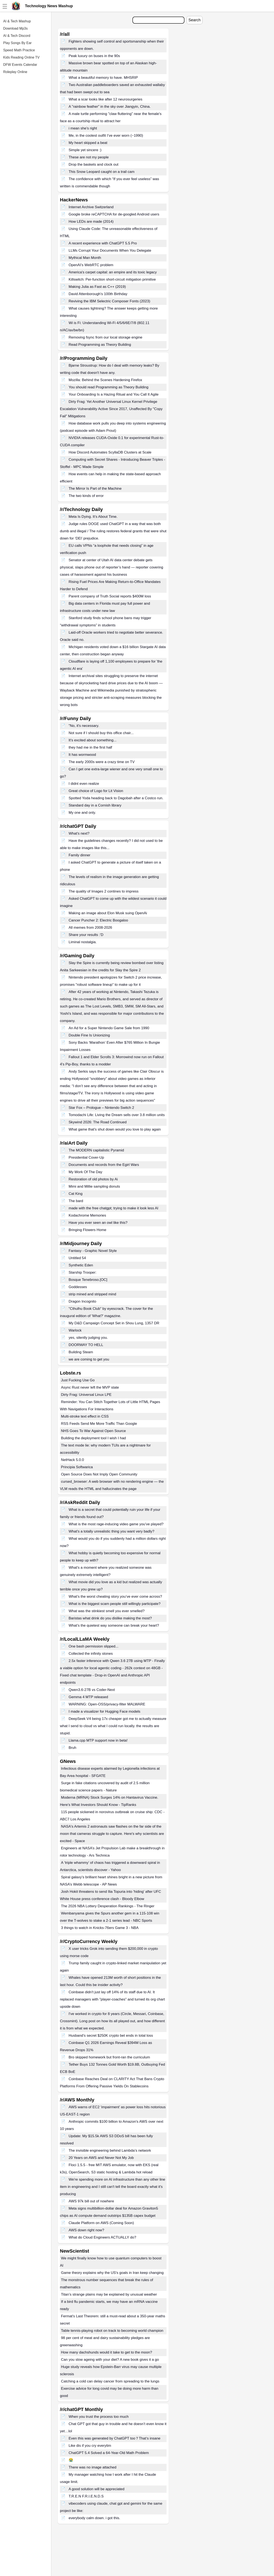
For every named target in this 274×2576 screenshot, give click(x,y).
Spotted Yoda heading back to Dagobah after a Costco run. (116, 798)
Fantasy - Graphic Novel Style (93, 1251)
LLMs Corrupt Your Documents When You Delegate (110, 250)
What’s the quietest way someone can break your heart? (114, 1625)
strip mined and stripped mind (92, 1294)
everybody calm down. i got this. (94, 2518)
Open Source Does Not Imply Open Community (99, 1474)
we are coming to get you (89, 1359)
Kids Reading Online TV (21, 57)
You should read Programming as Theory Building (108, 387)
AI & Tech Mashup (17, 21)
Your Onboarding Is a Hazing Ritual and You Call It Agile (114, 394)
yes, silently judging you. (88, 1338)
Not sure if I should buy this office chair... (101, 733)
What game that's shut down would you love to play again (115, 1129)
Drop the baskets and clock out (93, 164)
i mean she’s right (83, 128)
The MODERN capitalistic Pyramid (96, 1150)
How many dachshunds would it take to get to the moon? (106, 2352)
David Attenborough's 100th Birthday (98, 294)
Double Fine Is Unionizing (89, 1035)
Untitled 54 (77, 1258)
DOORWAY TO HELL (86, 1345)
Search (194, 20)
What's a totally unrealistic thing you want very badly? (111, 1531)
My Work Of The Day (85, 1172)
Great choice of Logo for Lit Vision (96, 791)
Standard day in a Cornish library (95, 805)
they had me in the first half (90, 747)
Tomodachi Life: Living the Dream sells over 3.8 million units (117, 1115)
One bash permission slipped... (93, 1646)
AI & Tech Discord (16, 35)
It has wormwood (82, 755)
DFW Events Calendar (20, 64)
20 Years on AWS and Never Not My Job (101, 2158)
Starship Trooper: (82, 1272)
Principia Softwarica (77, 1467)
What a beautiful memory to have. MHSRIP (103, 78)
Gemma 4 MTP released (88, 1697)
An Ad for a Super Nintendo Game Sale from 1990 (109, 1028)
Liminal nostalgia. (83, 942)
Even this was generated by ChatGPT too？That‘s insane (115, 2438)
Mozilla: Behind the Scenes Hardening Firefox (105, 380)
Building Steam (81, 1352)
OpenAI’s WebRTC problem (91, 265)
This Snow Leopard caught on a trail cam (102, 172)
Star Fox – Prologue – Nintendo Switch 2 (101, 1108)
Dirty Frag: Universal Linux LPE (86, 1395)
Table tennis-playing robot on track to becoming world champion (112, 2331)
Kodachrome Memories (87, 1215)
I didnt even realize (84, 784)
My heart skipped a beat (88, 143)
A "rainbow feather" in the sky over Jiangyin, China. (110, 107)
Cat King (76, 1194)
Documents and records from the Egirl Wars (104, 1165)
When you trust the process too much (99, 2417)
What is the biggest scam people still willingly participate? (115, 1604)
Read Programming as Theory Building (100, 345)
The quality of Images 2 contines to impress (104, 891)
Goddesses (78, 1287)
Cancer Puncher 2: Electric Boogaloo (98, 920)
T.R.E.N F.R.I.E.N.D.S (86, 2496)
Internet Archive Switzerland (91, 207)
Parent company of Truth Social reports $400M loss (110, 596)
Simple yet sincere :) (85, 150)
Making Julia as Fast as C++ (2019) (97, 287)
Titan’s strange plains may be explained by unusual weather (109, 2294)
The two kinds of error (86, 496)
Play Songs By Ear (17, 43)
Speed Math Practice (19, 50)
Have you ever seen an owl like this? (98, 1223)
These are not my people (89, 157)
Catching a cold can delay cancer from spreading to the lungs (110, 2381)
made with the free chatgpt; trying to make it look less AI (113, 1208)
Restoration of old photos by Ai (93, 1179)
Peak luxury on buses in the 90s (94, 56)
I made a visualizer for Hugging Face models (104, 1711)
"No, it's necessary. (84, 726)
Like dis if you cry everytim (90, 2446)
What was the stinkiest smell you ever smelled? (107, 1611)
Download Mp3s (15, 28)
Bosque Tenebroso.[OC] (88, 1280)
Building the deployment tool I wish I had (93, 1438)
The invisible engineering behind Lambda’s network (110, 2150)
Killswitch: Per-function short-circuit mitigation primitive (112, 279)
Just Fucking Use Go (78, 1380)
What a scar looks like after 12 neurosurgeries (105, 99)
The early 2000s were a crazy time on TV (102, 762)
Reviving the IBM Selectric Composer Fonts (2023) (109, 301)
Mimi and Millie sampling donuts (94, 1186)
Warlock (75, 1330)
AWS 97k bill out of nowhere (91, 2201)
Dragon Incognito (82, 1301)
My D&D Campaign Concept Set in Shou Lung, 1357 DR (114, 1323)
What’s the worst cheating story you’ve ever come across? (115, 1596)
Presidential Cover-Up (86, 1157)
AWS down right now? (86, 2230)
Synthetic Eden (81, 1265)
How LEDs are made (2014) (91, 222)
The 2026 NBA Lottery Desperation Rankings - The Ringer (107, 1906)
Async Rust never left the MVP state (90, 1387)
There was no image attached (92, 2467)
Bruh (72, 1748)
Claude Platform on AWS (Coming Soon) (101, 2223)
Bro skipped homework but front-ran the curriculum (109, 2057)
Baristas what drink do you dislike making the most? (110, 1618)
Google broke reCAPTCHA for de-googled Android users (114, 214)
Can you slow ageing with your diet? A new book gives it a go (110, 2360)
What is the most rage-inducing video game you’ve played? (116, 1524)
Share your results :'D (86, 935)
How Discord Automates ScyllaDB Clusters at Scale (110, 452)
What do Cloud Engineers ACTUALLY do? (102, 2237)
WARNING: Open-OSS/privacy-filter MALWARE (107, 1704)
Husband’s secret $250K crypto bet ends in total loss (111, 2036)
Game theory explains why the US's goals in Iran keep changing (112, 2273)
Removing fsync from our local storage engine (105, 337)
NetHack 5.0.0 (72, 1460)
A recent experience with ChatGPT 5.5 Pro (103, 243)
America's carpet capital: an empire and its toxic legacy (113, 272)
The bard (76, 1201)
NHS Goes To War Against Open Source (93, 1431)
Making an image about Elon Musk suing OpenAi (108, 913)
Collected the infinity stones (91, 1654)
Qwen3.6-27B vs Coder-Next (92, 1690)
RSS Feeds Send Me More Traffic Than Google (99, 1424)
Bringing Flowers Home (87, 1230)
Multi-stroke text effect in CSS (85, 1416)
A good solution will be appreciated (97, 2489)
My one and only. (82, 813)
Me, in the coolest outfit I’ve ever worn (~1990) (106, 135)
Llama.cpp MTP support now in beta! (98, 1740)
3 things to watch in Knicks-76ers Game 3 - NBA (100, 1928)
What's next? (79, 833)
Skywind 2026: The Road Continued (98, 1122)
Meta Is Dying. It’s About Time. (93, 517)
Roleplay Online (15, 72)
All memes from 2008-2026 (90, 928)
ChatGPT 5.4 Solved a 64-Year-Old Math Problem (109, 2453)
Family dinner (79, 855)
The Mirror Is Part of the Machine (95, 488)
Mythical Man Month (85, 258)
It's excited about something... (92, 740)
